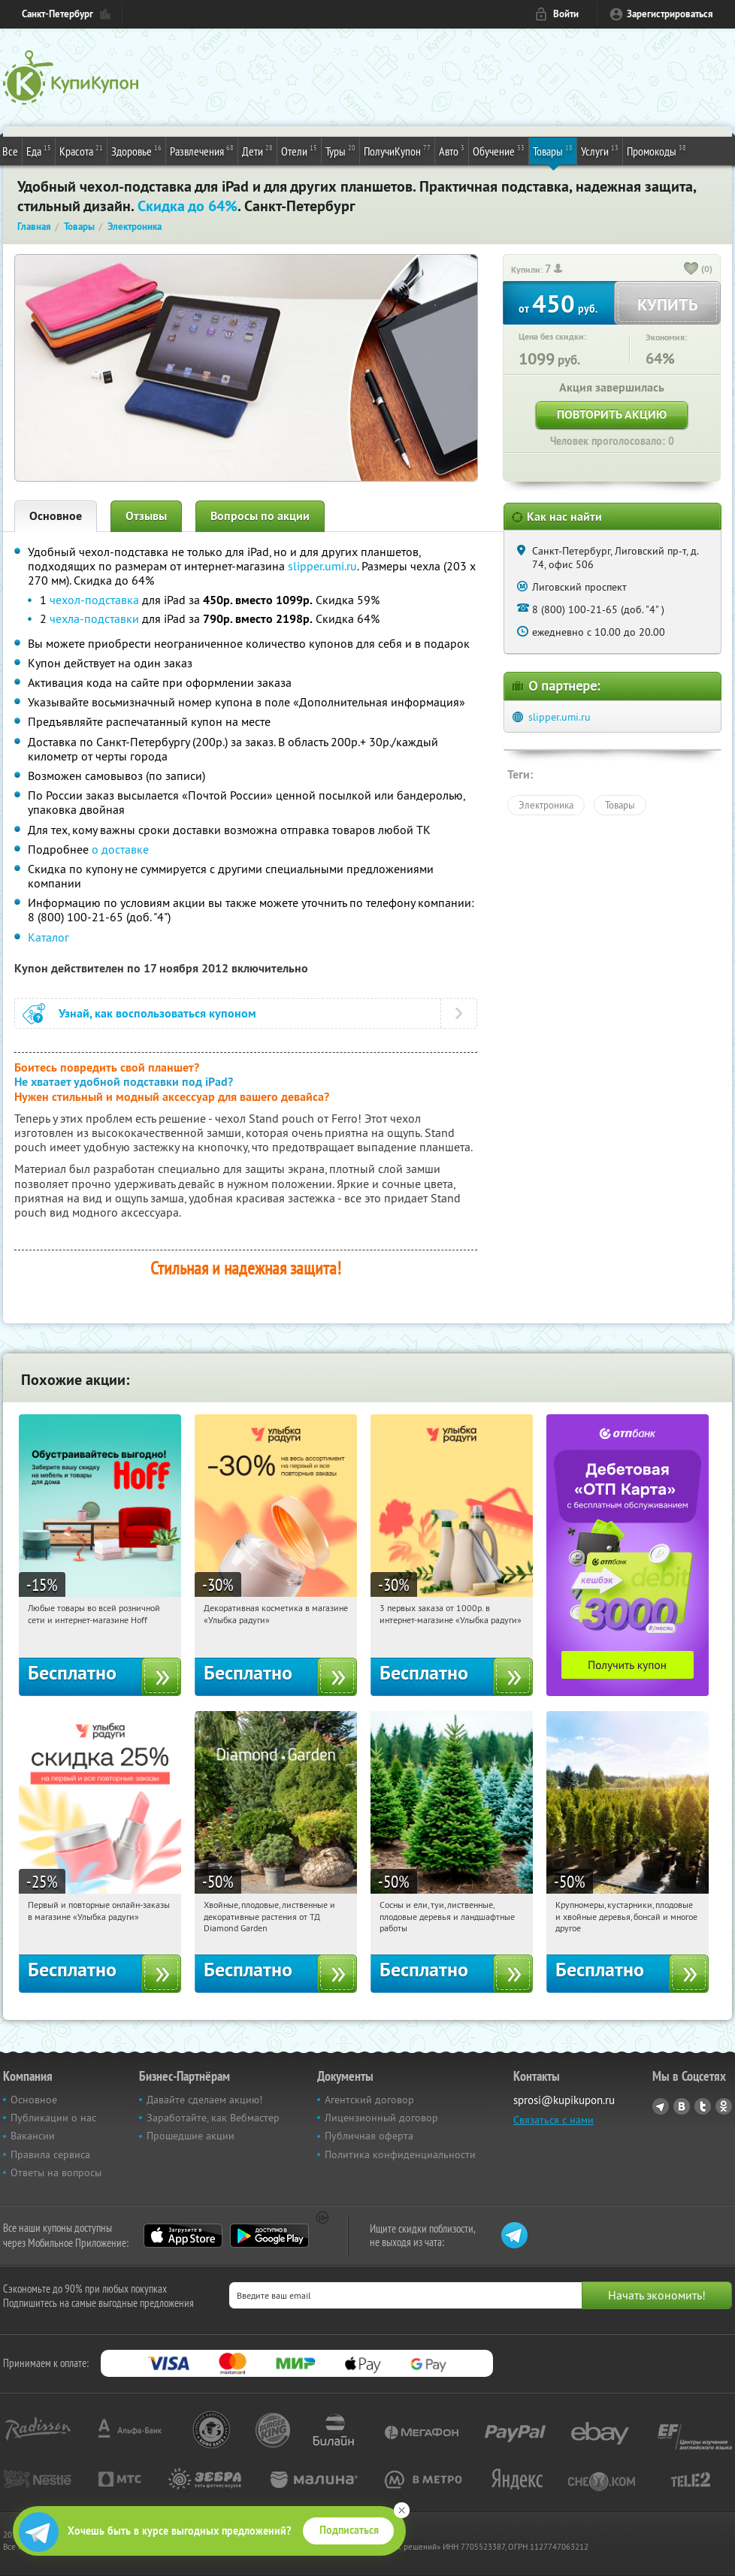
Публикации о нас (53, 2117)
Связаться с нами (553, 2120)
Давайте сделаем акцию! (204, 2099)
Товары (553, 150)
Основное (55, 516)
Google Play (269, 2236)
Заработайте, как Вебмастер (213, 2117)
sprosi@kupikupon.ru (564, 2100)
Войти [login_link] (566, 14)
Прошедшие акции (190, 2135)
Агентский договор (369, 2099)
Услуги (600, 150)
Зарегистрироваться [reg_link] (670, 14)
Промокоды (656, 150)
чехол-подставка (94, 599)
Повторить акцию (612, 414)
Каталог (48, 937)
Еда (38, 150)
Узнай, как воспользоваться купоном (157, 1013)
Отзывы (146, 516)
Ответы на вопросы (56, 2172)
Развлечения (202, 150)
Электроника (546, 805)
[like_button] (691, 269)
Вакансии (33, 2135)
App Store (183, 2236)
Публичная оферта (369, 2135)
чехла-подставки (94, 618)
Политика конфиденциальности (400, 2154)
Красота (81, 150)
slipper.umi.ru (322, 565)
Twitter (702, 2106)
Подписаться (349, 2530)
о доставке (120, 849)
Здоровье (136, 150)
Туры (340, 150)
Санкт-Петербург (57, 14)
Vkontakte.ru (681, 2106)
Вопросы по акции (260, 516)
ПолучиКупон (397, 150)
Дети (257, 150)
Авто (451, 150)
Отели (299, 150)
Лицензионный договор (381, 2117)
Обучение (499, 150)
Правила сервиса (50, 2154)
